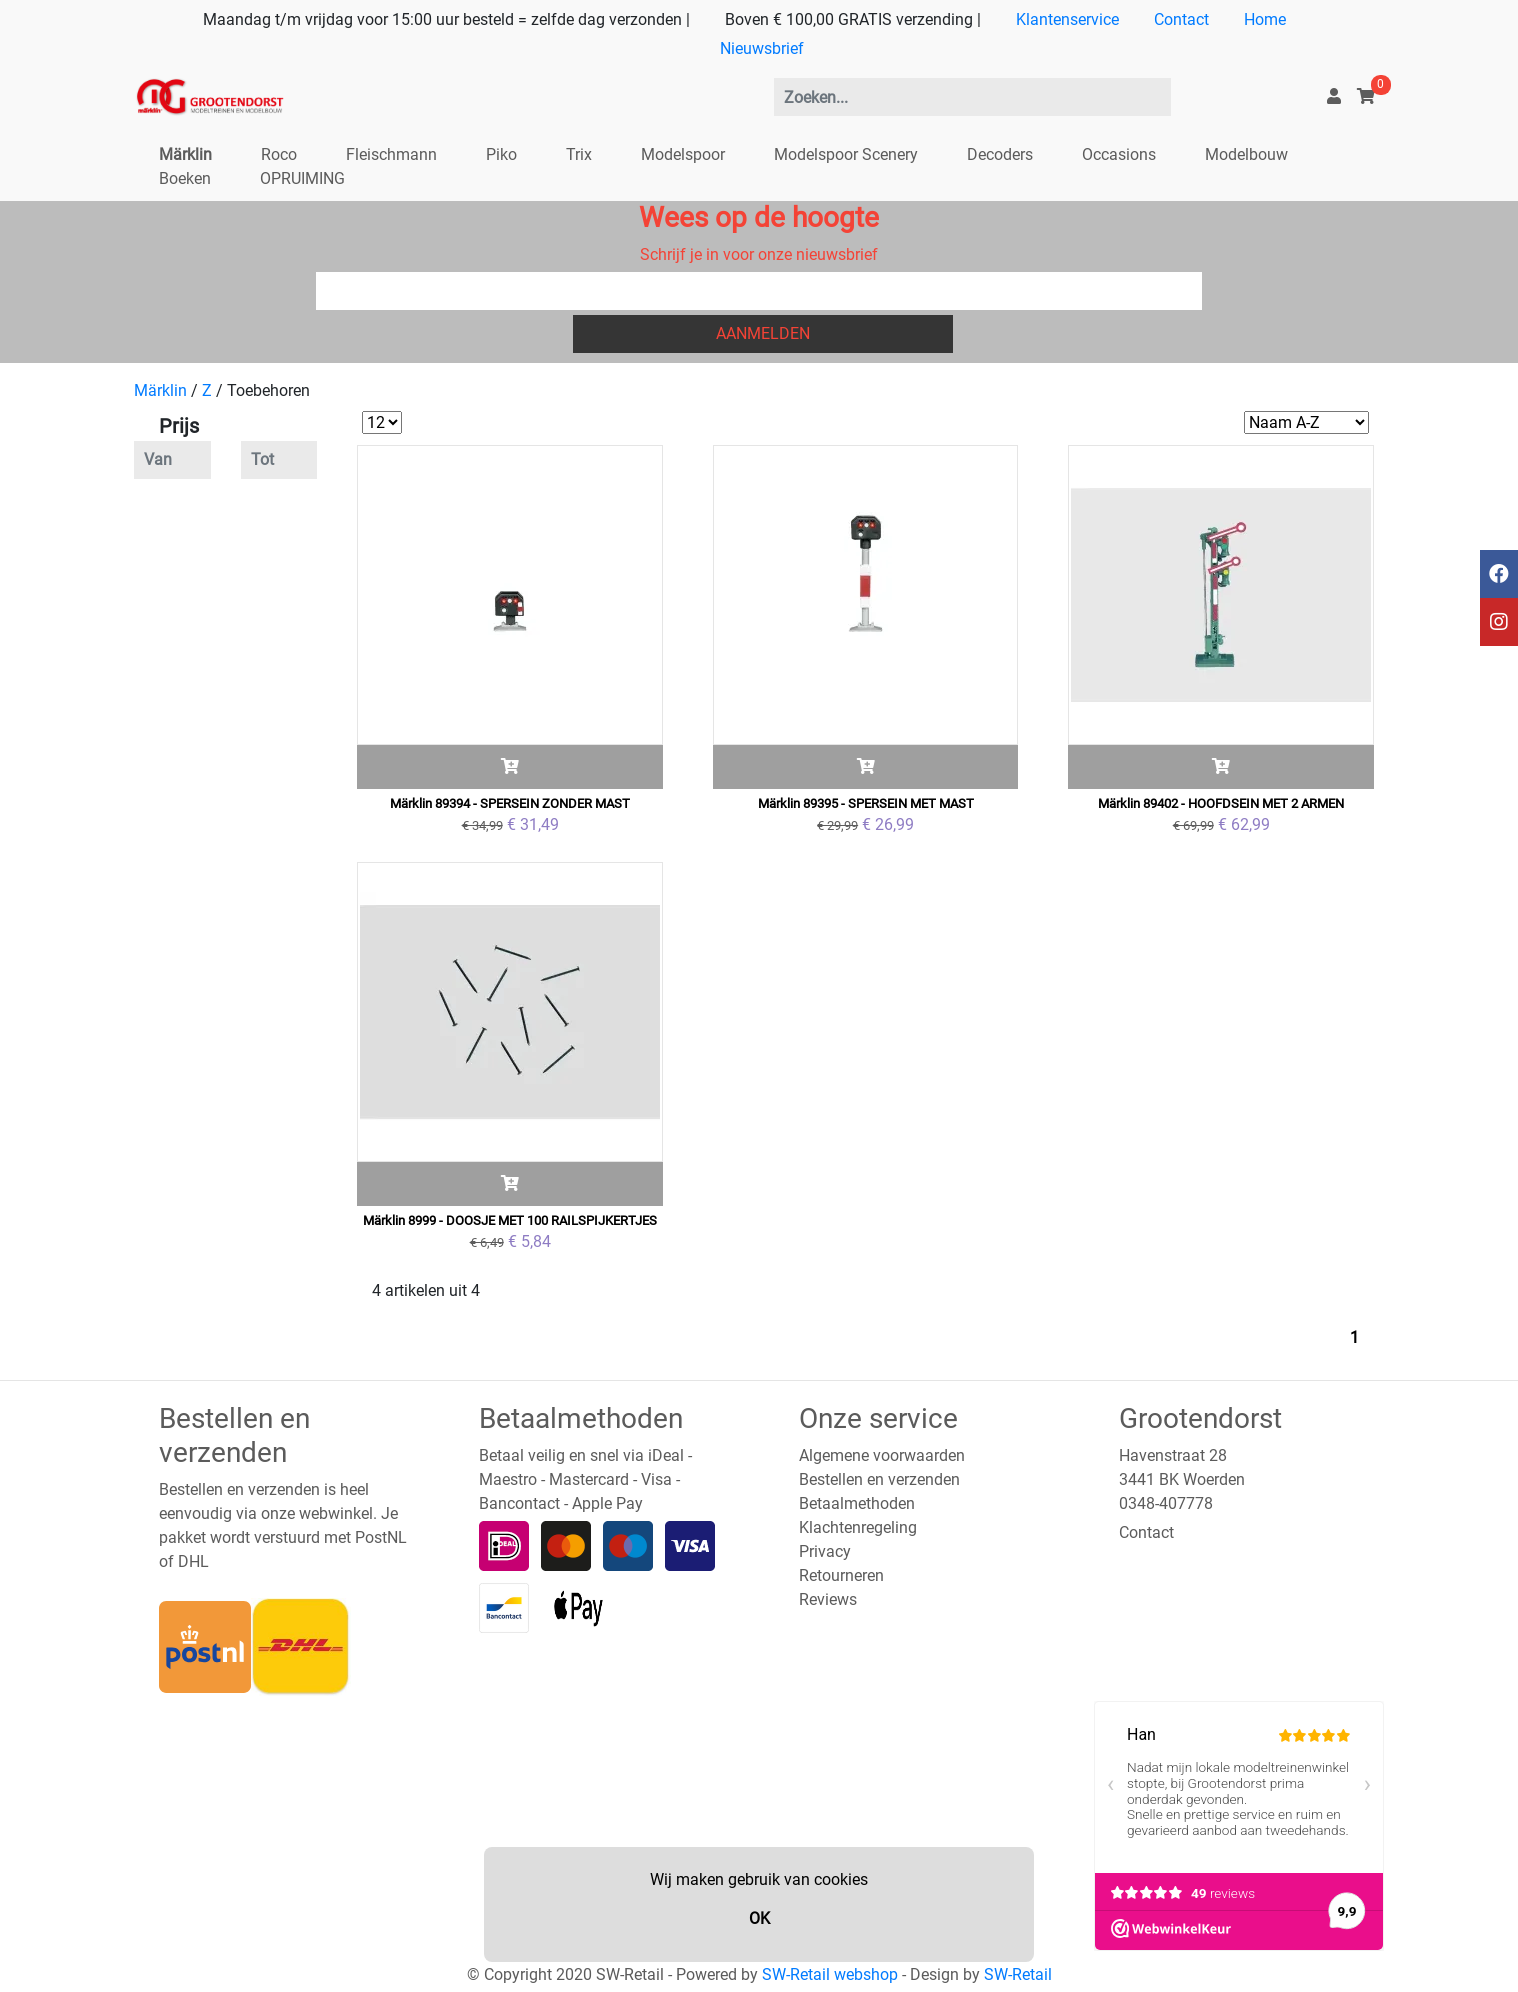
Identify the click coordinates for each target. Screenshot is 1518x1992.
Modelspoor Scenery (846, 154)
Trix (579, 154)
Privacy (825, 1551)
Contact (1181, 19)
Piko (501, 154)
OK (759, 1918)
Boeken (185, 178)
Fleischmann (391, 154)
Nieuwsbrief (762, 48)
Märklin (185, 154)
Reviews (828, 1599)
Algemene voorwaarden (882, 1455)
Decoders (1000, 154)
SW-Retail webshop (830, 1974)
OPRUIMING (302, 178)
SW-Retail (1018, 1974)
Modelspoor (683, 154)
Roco (279, 154)
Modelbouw (1246, 154)
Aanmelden (763, 333)
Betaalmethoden (857, 1503)
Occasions (1119, 154)
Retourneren (841, 1575)
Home (1265, 19)
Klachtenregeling (858, 1527)
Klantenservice (1067, 19)
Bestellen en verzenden (879, 1479)
